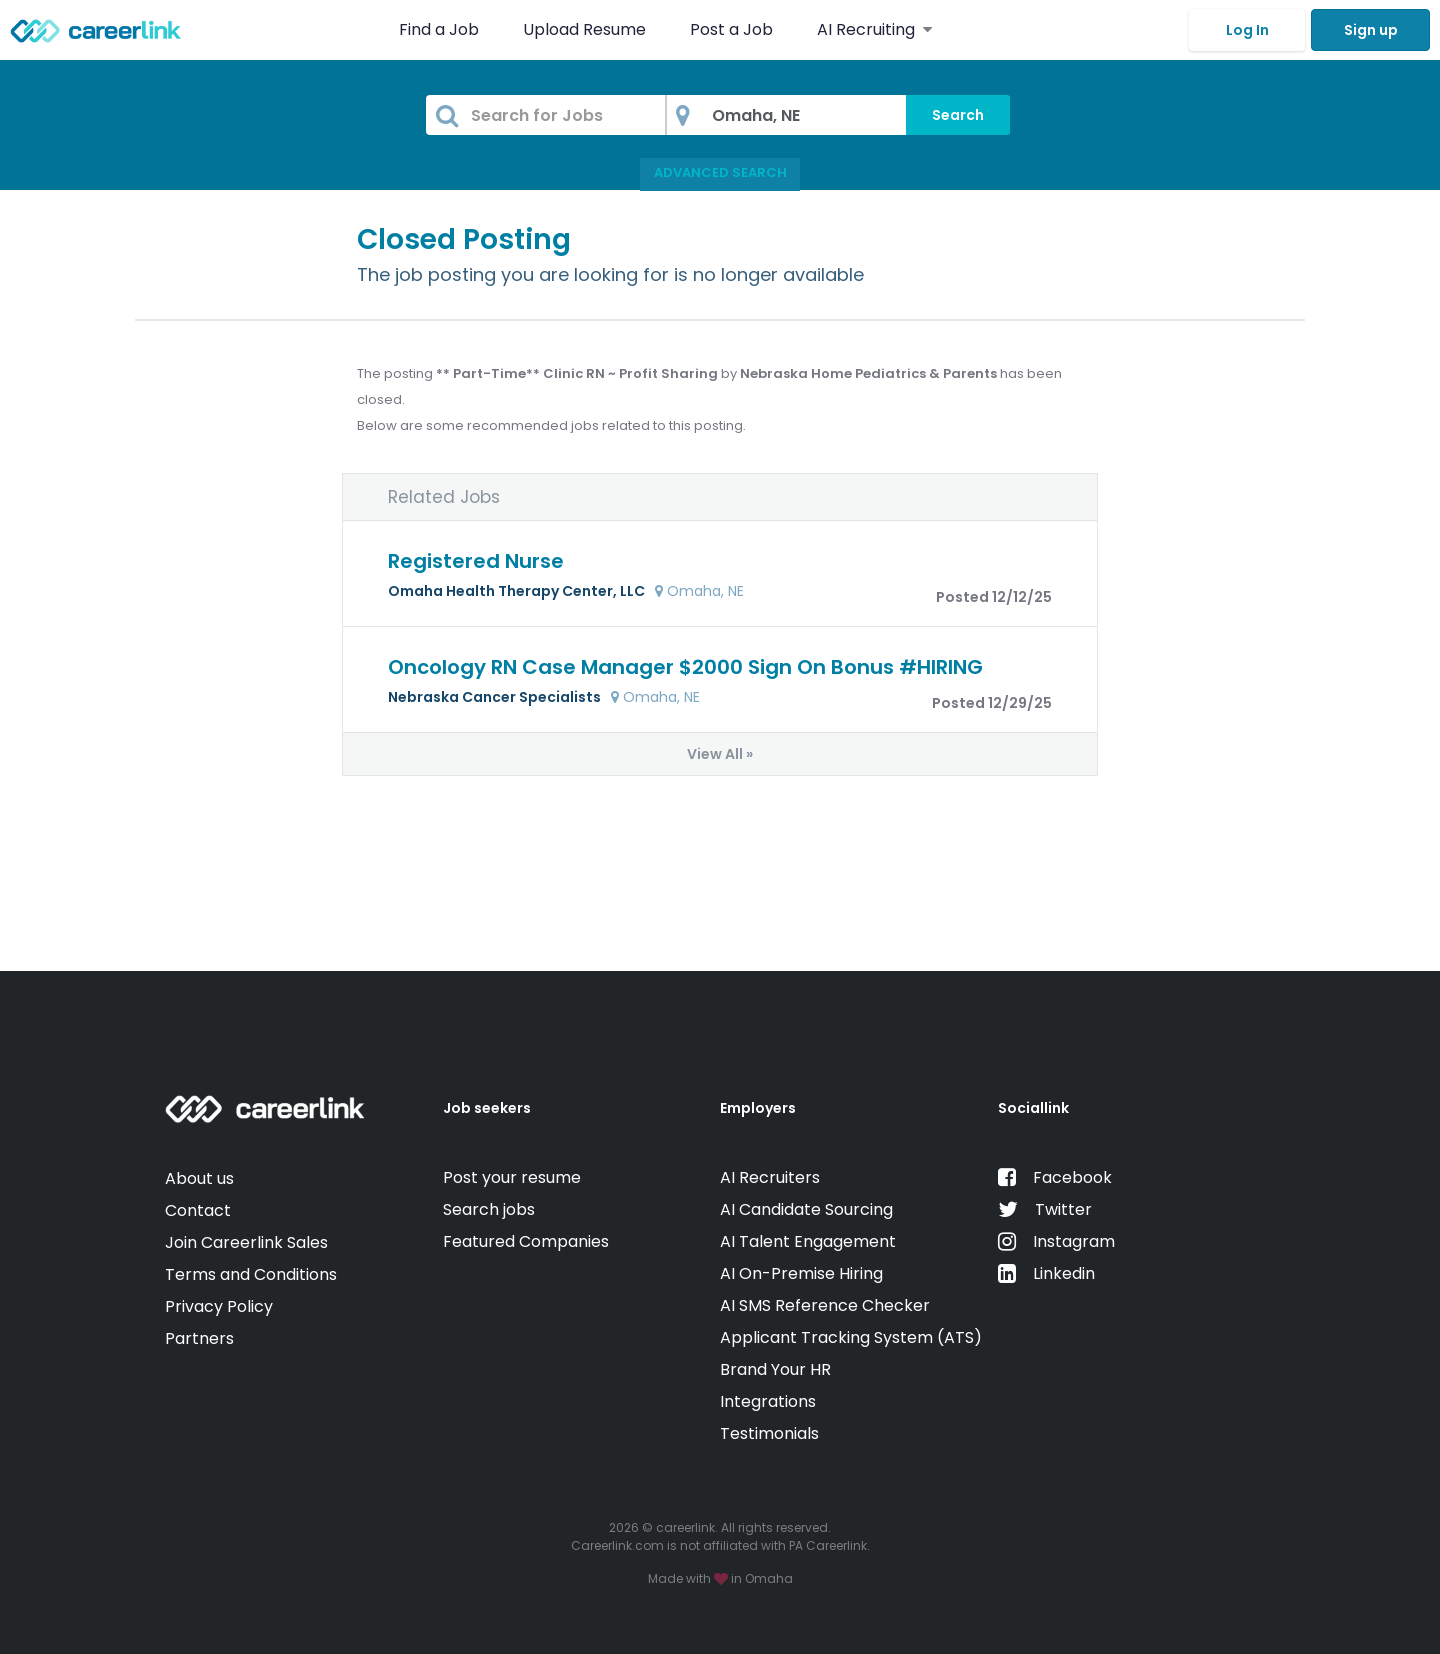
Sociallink (1033, 1108)
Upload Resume (584, 29)
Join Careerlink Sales (246, 1242)
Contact (198, 1210)
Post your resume (512, 1177)
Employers (758, 1108)
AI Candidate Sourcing (806, 1209)
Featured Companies (526, 1241)
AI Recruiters (770, 1177)
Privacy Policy (219, 1306)
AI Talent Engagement (808, 1241)
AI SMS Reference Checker (825, 1305)
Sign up (1371, 30)
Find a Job (441, 29)
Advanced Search (720, 172)
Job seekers (487, 1108)
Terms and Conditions (251, 1274)
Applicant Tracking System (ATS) (851, 1337)
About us (199, 1178)
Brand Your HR (775, 1369)
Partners (199, 1338)
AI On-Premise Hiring (801, 1273)
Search (958, 115)
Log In (1247, 30)
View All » (720, 754)
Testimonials (769, 1433)
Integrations (768, 1401)
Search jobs (489, 1209)
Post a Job (733, 29)
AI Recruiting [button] (874, 29)
